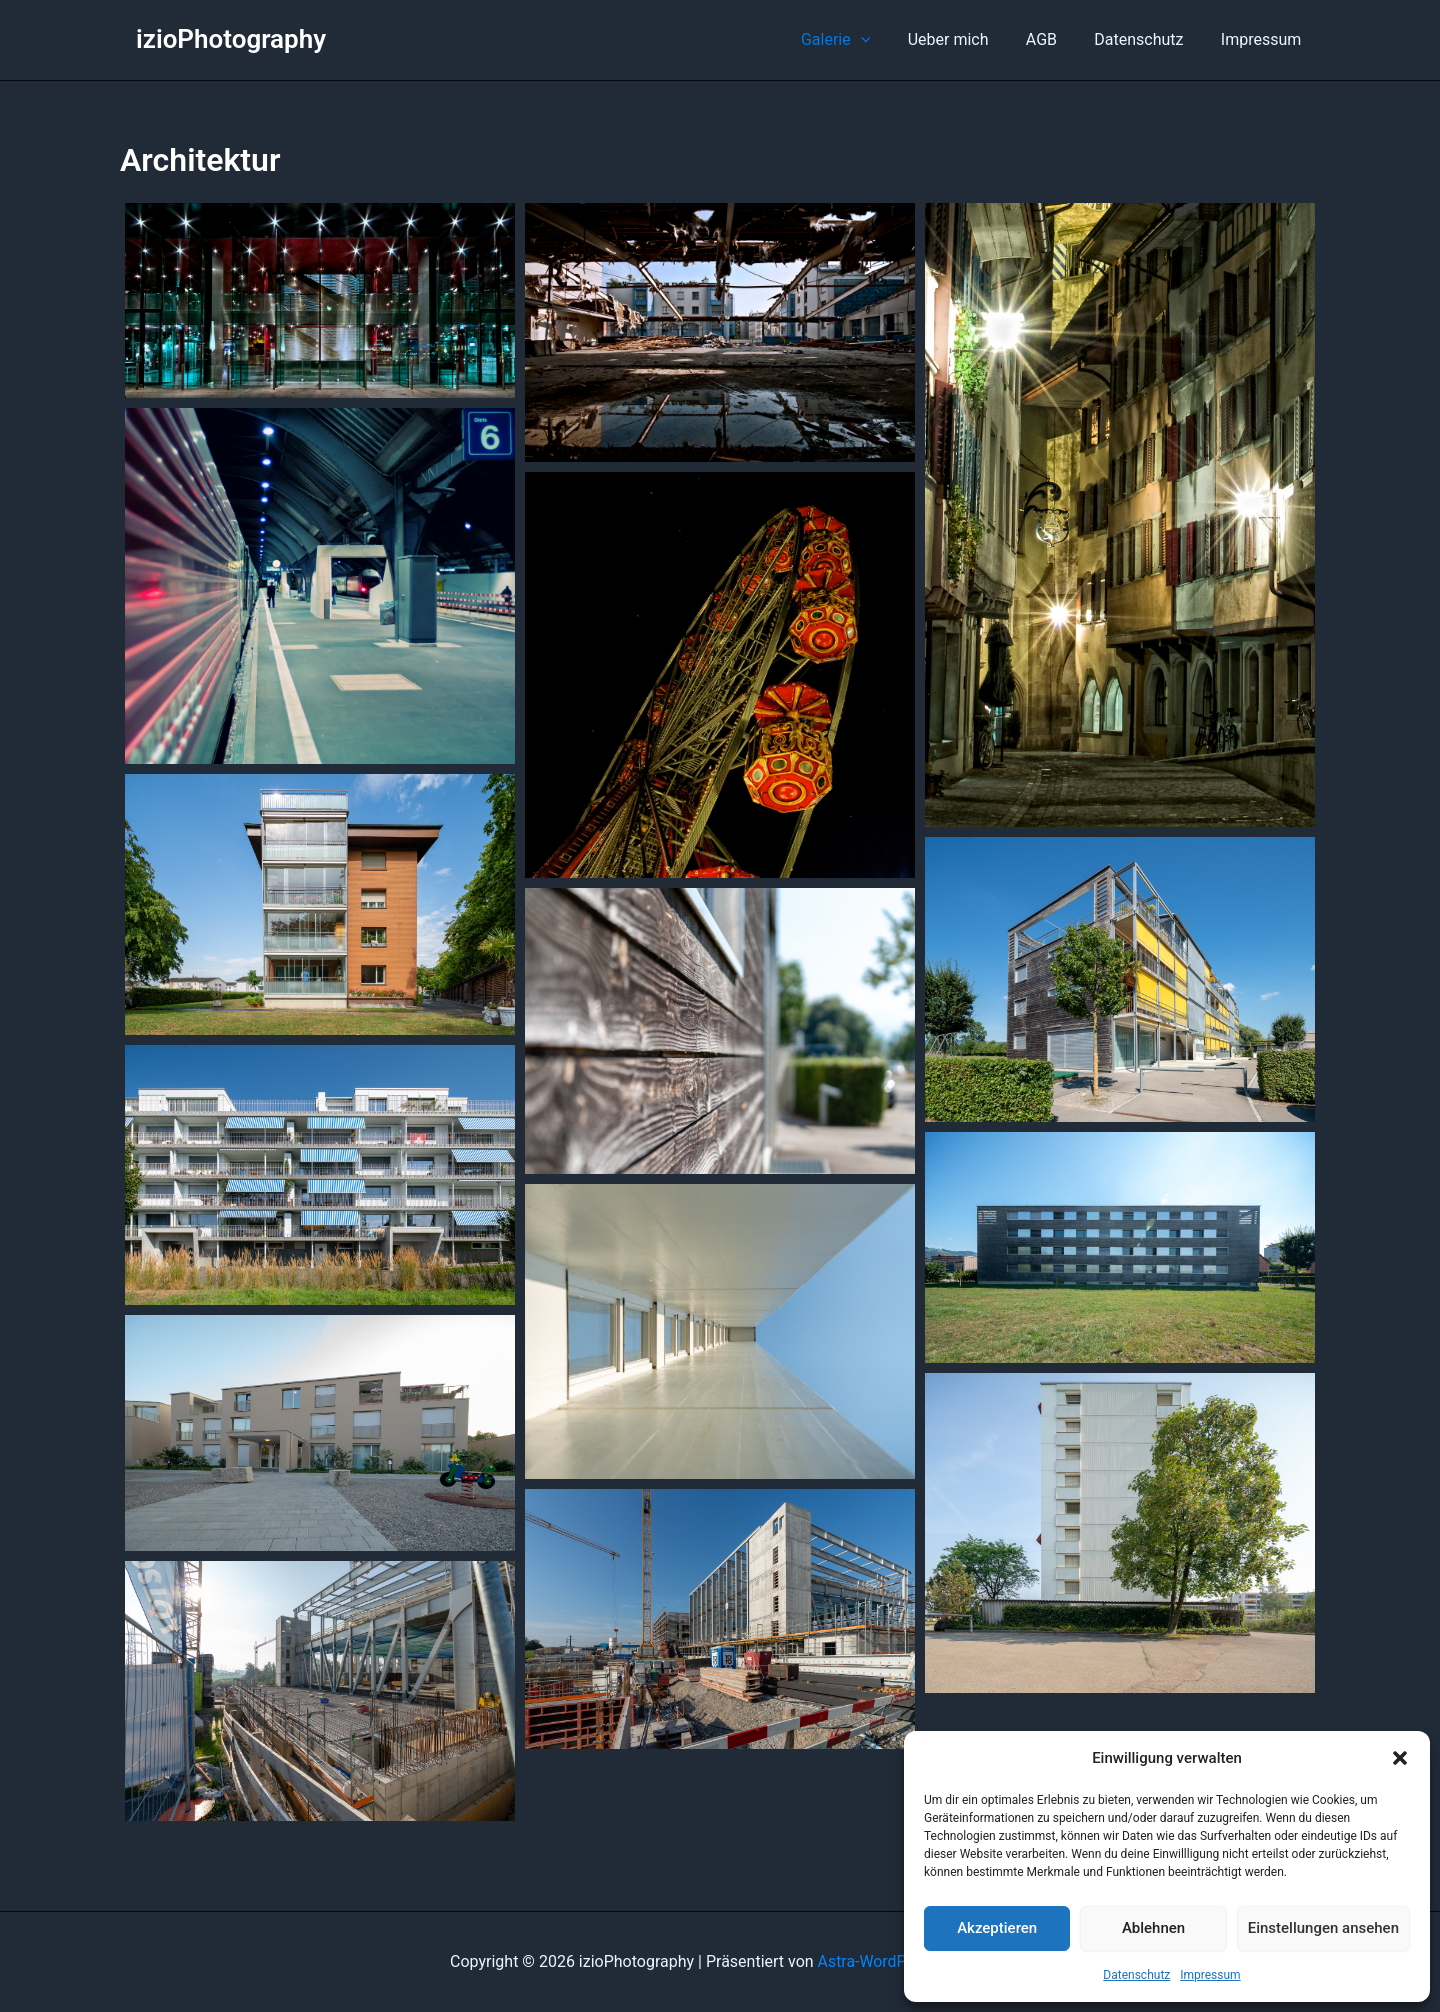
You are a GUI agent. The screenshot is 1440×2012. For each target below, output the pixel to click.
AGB (1054, 39)
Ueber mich (966, 39)
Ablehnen (1153, 1928)
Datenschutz (1136, 1975)
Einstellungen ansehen (1323, 1928)
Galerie (859, 40)
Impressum (1210, 1975)
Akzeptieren (997, 1928)
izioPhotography (231, 39)
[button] (1400, 1758)
